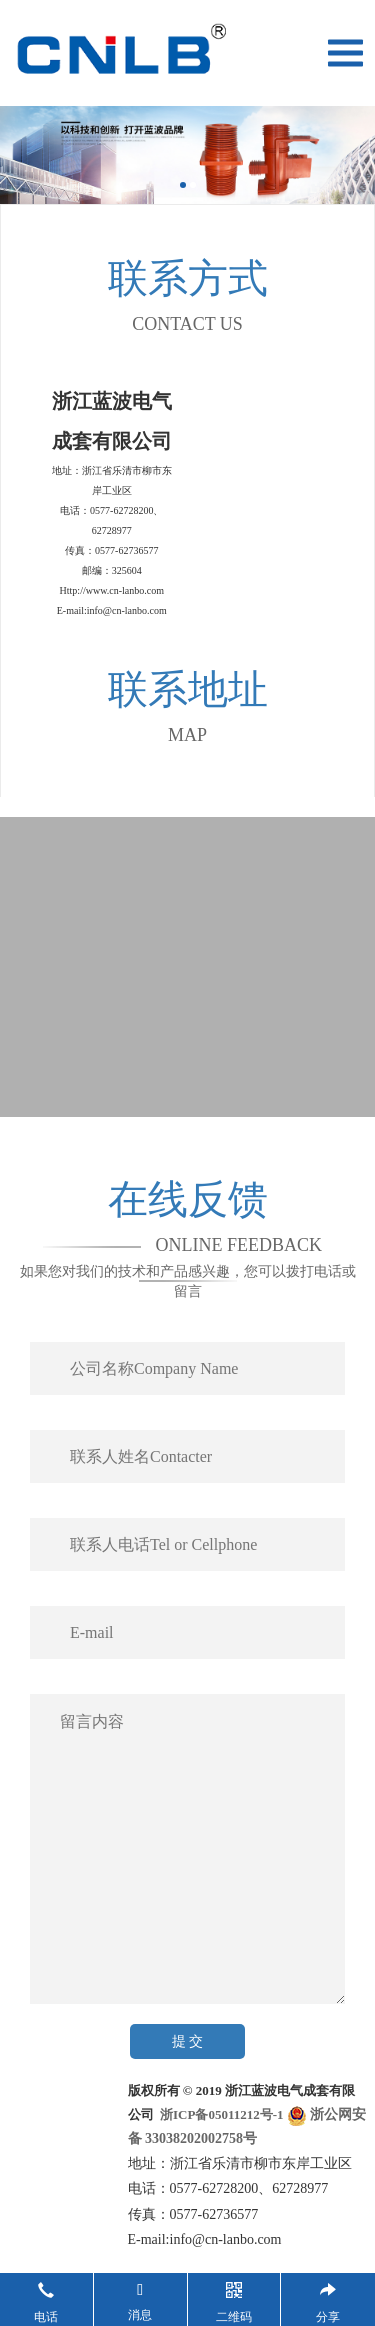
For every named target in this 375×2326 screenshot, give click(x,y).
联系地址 (188, 689)
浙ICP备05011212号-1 (220, 2114)
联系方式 (188, 278)
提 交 (188, 2041)
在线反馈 (188, 1199)
